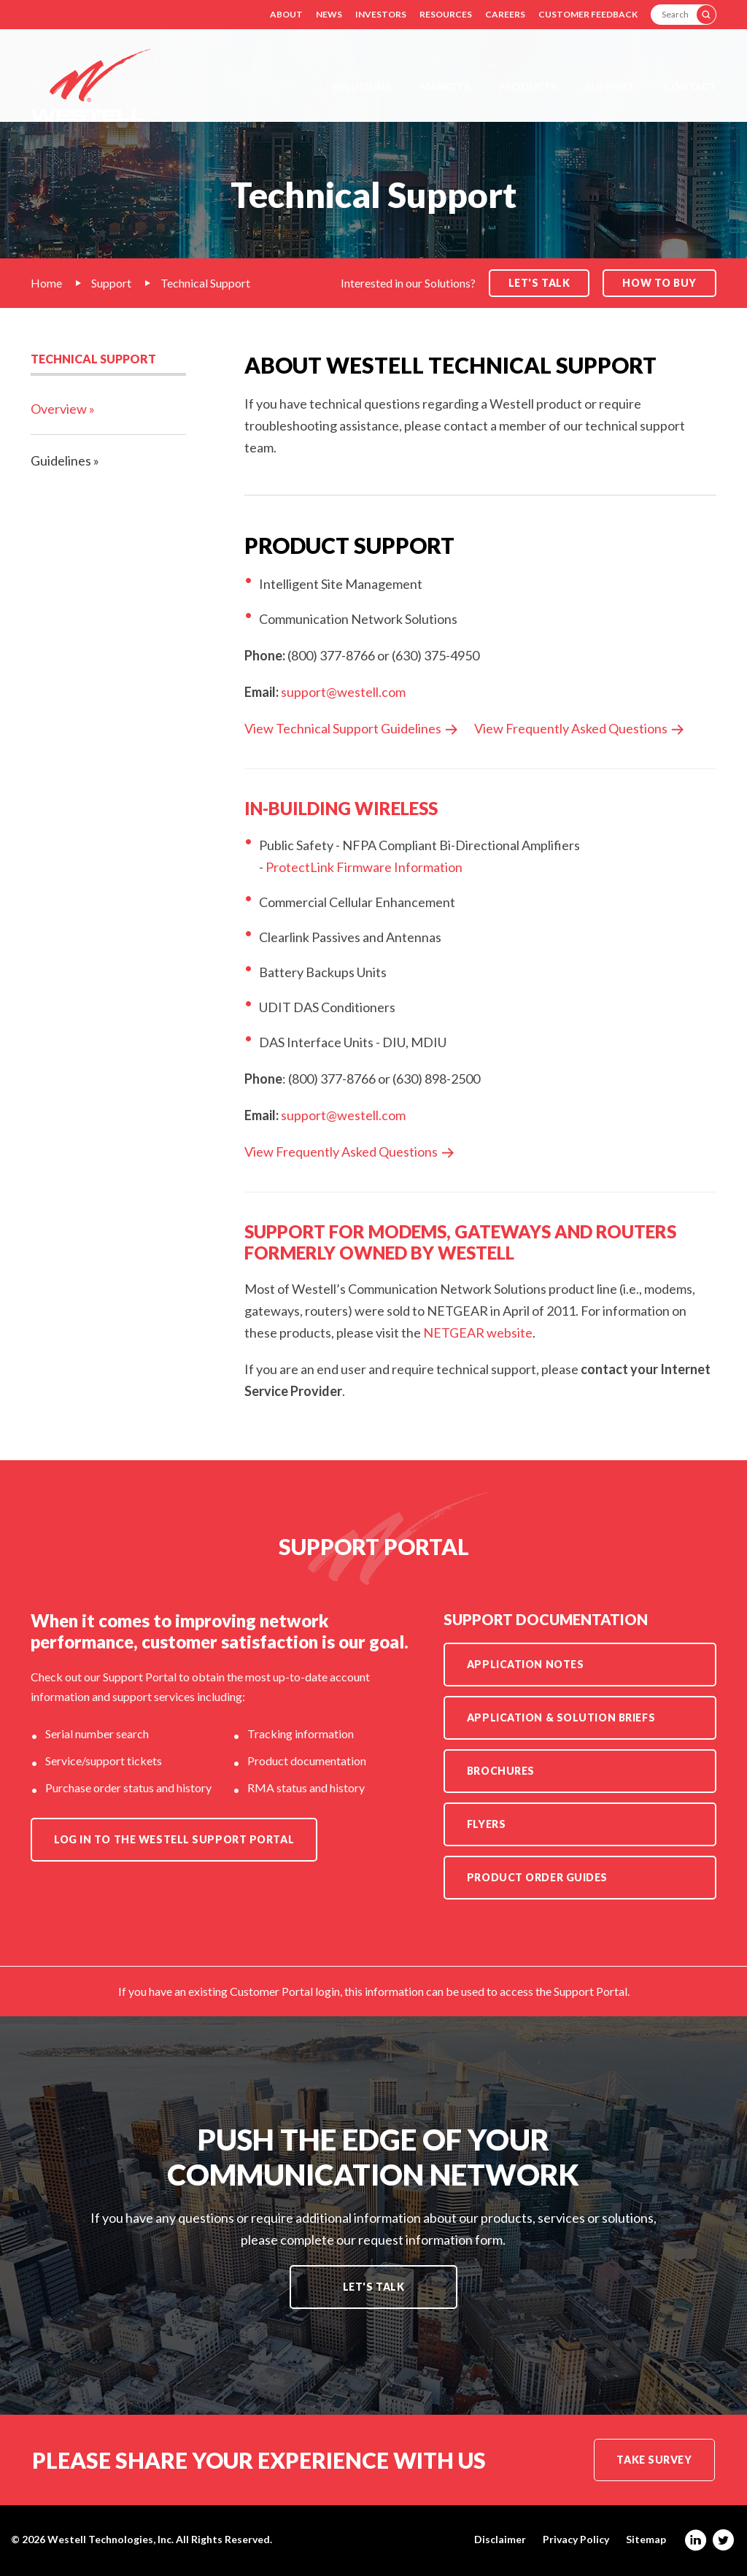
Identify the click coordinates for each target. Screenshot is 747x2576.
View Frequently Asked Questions (570, 728)
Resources (445, 14)
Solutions (361, 86)
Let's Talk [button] (539, 283)
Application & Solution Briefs (561, 1717)
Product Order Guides (537, 1877)
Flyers (486, 1824)
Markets (445, 86)
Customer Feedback (588, 14)
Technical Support (205, 283)
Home (46, 283)
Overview (59, 409)
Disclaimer (500, 2539)
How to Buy (659, 283)
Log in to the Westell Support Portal (174, 1839)
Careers (505, 14)
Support (610, 86)
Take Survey (654, 2459)
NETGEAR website (478, 1332)
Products (528, 86)
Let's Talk (374, 2286)
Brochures (501, 1771)
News (329, 14)
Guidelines (61, 460)
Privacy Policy (576, 2539)
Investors (380, 14)
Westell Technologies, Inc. (110, 2539)
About (286, 14)
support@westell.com (343, 692)
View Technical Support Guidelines (342, 728)
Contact (690, 86)
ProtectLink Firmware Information (364, 867)
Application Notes (525, 1664)
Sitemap (646, 2539)
